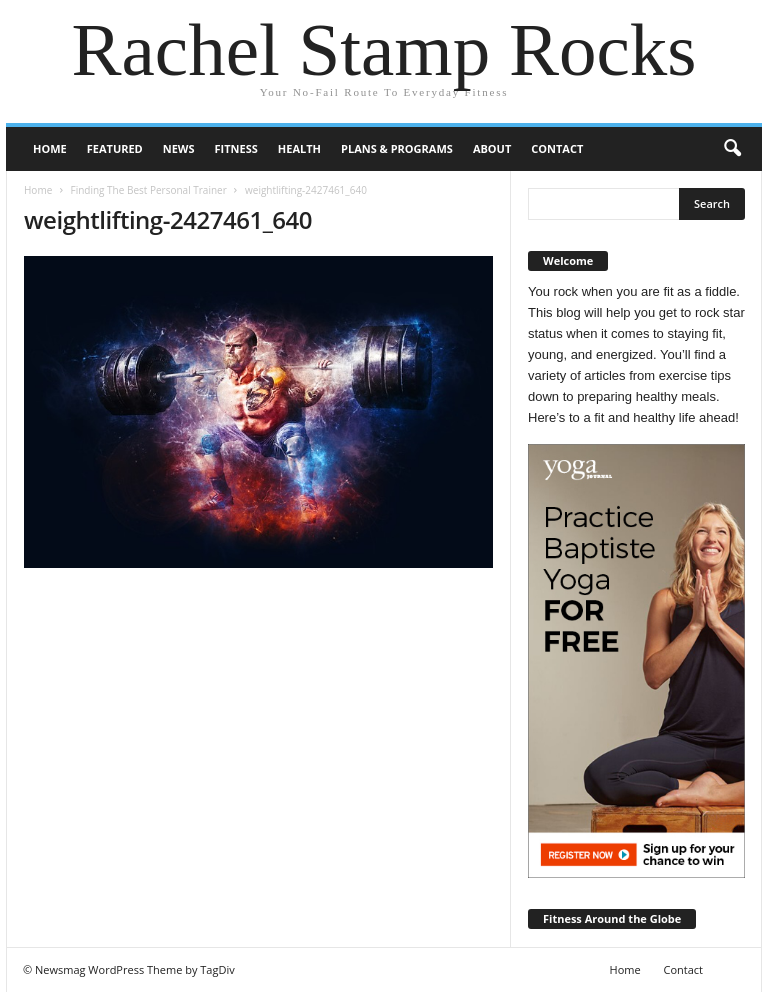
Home (50, 148)
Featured (115, 148)
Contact (557, 148)
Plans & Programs (397, 148)
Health (299, 148)
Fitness (236, 148)
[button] (732, 149)
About (492, 148)
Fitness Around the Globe (612, 918)
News (179, 148)
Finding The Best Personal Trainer (148, 190)
